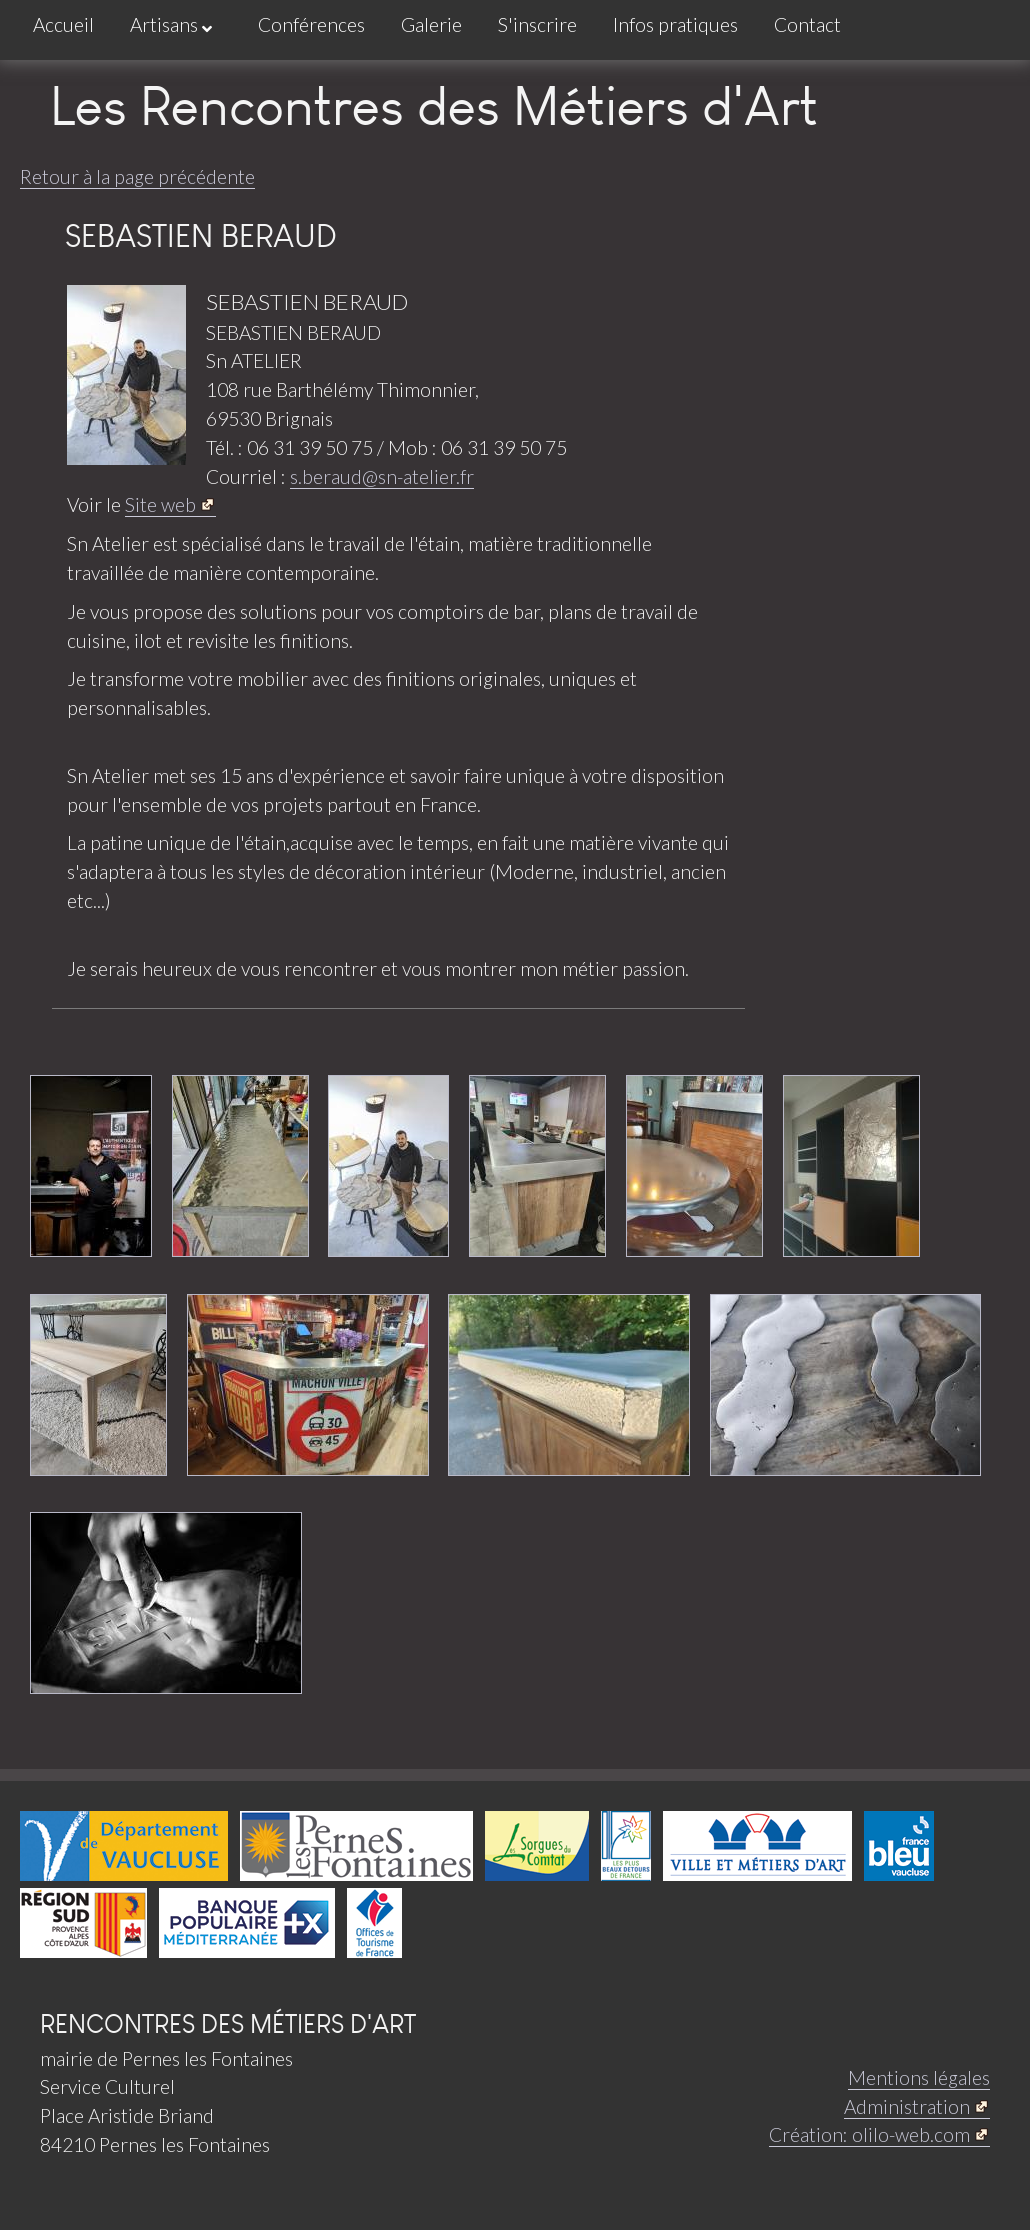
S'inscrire (537, 24)
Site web (160, 504)
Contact (807, 24)
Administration (907, 2106)
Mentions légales (919, 2077)
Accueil (63, 24)
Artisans (171, 25)
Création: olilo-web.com (869, 2134)
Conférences (311, 24)
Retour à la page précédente (137, 176)
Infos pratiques (675, 24)
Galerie (431, 24)
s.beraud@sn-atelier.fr (382, 476)
